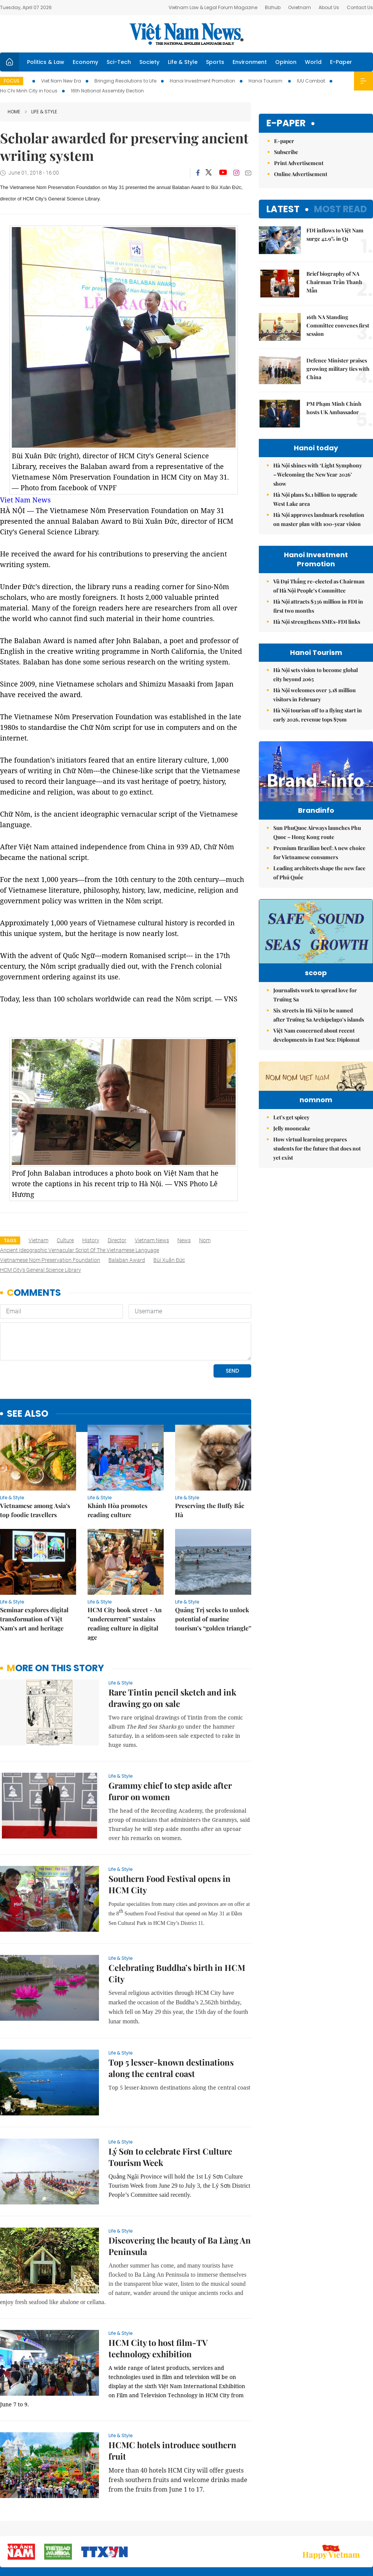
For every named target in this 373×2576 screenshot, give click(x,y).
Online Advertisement (300, 174)
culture (65, 1240)
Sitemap (234, 2526)
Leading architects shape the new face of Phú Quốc (319, 888)
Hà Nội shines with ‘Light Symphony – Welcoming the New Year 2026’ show (317, 474)
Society (149, 62)
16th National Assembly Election (107, 90)
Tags (10, 1240)
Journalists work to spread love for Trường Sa (315, 1022)
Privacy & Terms (329, 2530)
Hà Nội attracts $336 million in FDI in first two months (318, 606)
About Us (329, 7)
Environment (250, 62)
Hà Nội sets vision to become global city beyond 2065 (315, 674)
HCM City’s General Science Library (40, 1270)
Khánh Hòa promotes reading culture (117, 1458)
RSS (368, 2526)
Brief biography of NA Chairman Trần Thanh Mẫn (334, 282)
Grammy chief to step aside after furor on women (170, 1738)
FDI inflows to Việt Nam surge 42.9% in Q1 (334, 234)
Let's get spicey (291, 1191)
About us (260, 2530)
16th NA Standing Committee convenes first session (337, 325)
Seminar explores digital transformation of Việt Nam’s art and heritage (34, 1567)
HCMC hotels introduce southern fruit (172, 2398)
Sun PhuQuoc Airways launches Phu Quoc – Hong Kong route (317, 848)
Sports (215, 62)
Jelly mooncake (291, 1202)
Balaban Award (126, 1260)
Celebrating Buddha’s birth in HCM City (176, 1921)
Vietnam (38, 1240)
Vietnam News (152, 1240)
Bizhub (273, 7)
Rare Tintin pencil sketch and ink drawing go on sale (172, 1645)
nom (204, 1240)
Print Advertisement (299, 163)
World (313, 62)
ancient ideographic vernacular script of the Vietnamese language (79, 1250)
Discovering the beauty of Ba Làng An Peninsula (179, 2193)
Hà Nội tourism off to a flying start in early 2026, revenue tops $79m (317, 715)
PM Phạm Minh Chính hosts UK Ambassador (334, 408)
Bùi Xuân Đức (169, 1260)
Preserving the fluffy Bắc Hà (209, 1458)
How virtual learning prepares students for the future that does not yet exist (317, 1222)
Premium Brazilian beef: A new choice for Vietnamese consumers (319, 868)
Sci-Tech (119, 62)
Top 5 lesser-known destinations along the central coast (171, 2015)
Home (14, 111)
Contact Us (360, 7)
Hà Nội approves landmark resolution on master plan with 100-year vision (318, 519)
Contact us (293, 2530)
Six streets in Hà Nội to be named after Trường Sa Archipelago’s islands (318, 1042)
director (117, 1240)
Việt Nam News (186, 34)
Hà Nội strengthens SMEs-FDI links (316, 621)
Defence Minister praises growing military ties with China (338, 369)
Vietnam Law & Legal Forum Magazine (213, 7)
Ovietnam (299, 7)
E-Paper (341, 62)
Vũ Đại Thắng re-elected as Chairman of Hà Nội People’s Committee (319, 586)
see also (27, 1361)
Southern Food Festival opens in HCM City (169, 1832)
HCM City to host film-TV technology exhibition (158, 2296)
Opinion (285, 62)
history (90, 1240)
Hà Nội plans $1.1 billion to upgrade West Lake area (315, 499)
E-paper (286, 123)
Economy (85, 62)
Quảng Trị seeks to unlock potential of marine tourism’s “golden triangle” (213, 1567)
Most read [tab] (340, 209)
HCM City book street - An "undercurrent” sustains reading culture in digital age (125, 1571)
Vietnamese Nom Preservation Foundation (50, 1260)
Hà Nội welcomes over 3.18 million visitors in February (314, 695)
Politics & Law (45, 62)
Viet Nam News (25, 499)
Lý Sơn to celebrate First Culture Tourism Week (170, 2104)
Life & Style (183, 62)
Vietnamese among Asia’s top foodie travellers (35, 1458)
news (184, 1240)
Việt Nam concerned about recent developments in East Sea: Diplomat (316, 1062)
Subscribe (286, 152)
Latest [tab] (283, 209)
